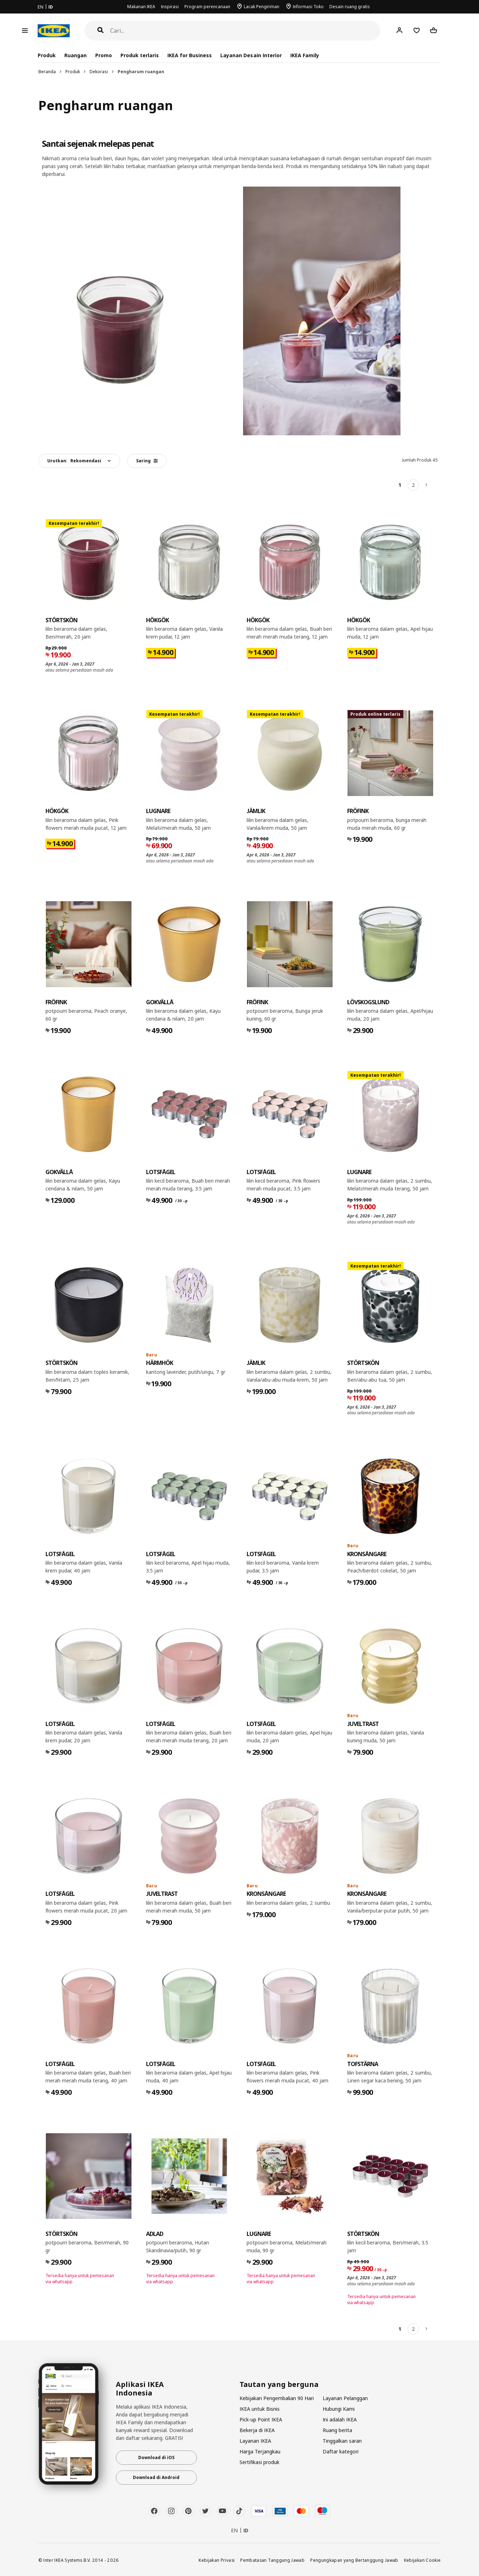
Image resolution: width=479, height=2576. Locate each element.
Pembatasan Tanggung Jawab (272, 2560)
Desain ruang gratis (349, 7)
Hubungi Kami (339, 2408)
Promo (103, 55)
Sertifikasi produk (259, 2462)
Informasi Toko (308, 7)
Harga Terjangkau (259, 2451)
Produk (72, 72)
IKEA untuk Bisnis (259, 2408)
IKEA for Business (189, 55)
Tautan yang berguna (279, 2384)
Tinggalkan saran (342, 2440)
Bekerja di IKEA (257, 2430)
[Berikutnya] (426, 485)
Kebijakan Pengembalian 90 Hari (276, 2398)
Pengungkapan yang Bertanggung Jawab (354, 2560)
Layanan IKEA (255, 2440)
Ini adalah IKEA (340, 2419)
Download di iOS (156, 2457)
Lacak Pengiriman (261, 7)
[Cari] (245, 31)
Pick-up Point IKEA (260, 2419)
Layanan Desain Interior (250, 55)
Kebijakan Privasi (217, 2560)
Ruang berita (337, 2430)
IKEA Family (304, 55)
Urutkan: (74, 461)
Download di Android (156, 2477)
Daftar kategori (341, 2451)
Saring (147, 461)
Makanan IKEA (141, 7)
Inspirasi (170, 7)
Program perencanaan (207, 7)
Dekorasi (99, 72)
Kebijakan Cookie (422, 2560)
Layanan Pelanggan (345, 2398)
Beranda (47, 72)
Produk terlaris (139, 55)
